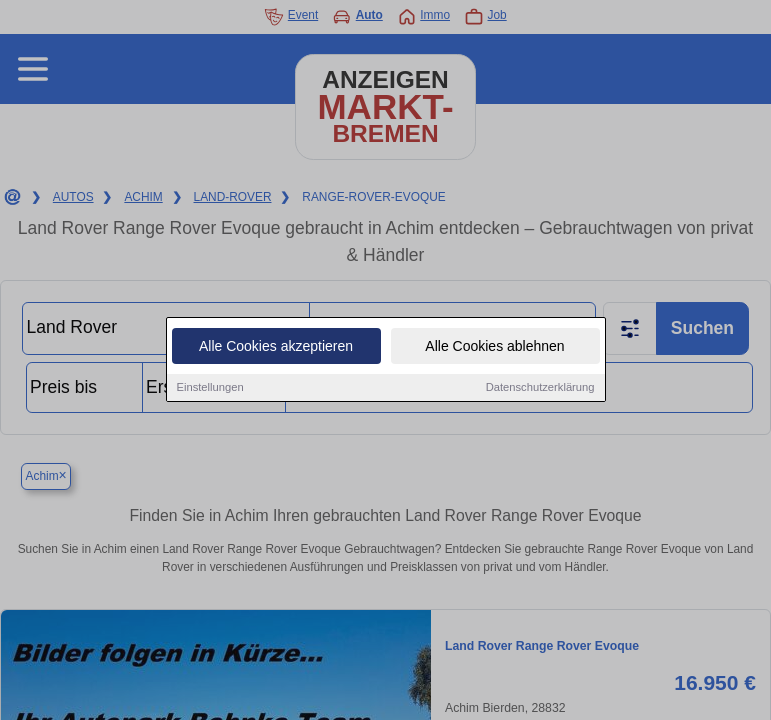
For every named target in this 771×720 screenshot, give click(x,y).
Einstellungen (210, 388)
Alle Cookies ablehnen (494, 347)
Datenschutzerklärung (540, 388)
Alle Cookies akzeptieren (276, 347)
